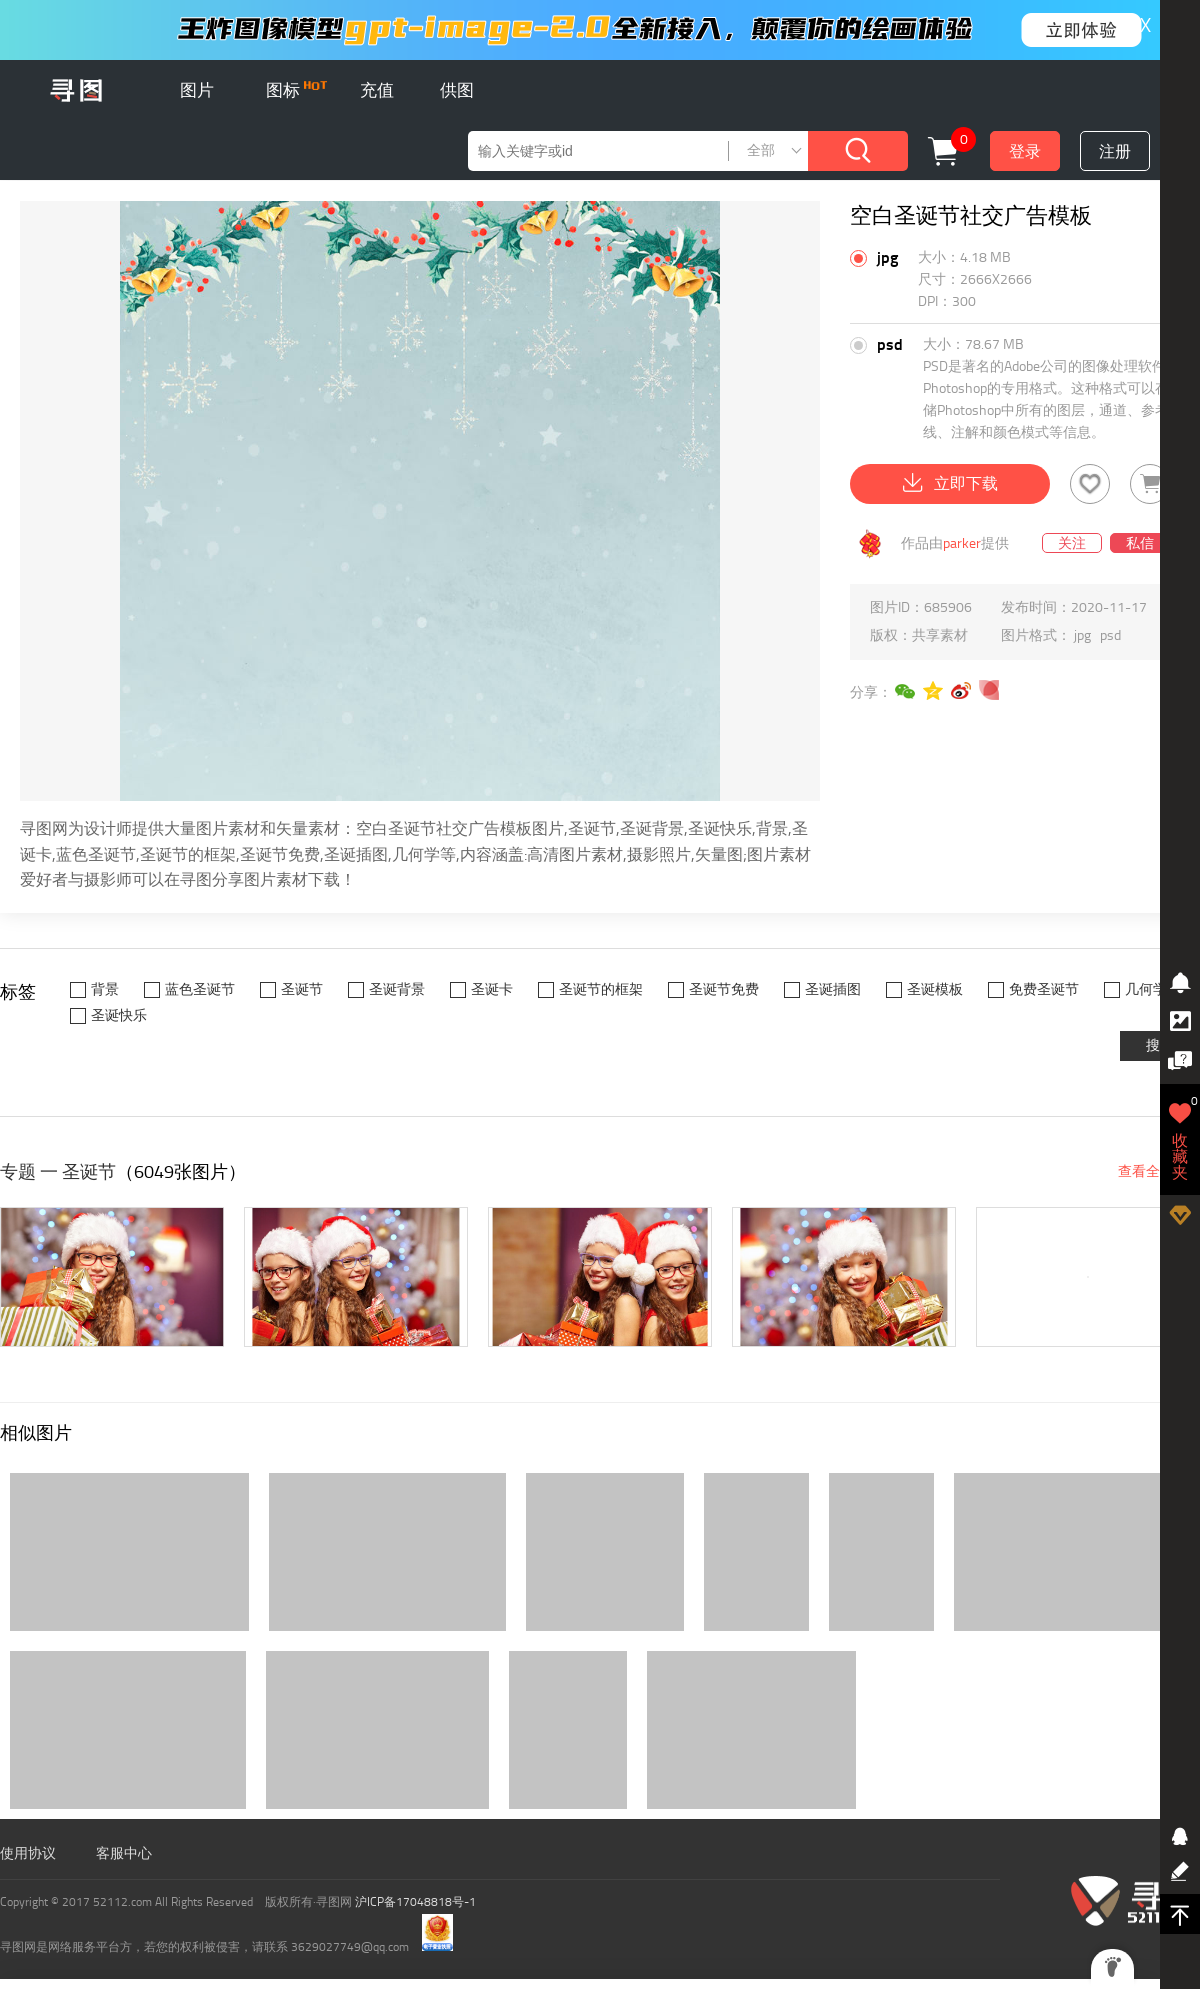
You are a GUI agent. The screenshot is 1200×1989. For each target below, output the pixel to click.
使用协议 (28, 1853)
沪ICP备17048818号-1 (415, 1902)
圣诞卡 (492, 989)
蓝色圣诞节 (200, 989)
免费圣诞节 (1044, 989)
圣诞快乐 (119, 1015)
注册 (1115, 151)
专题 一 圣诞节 (58, 1172)
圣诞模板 (935, 989)
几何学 (1146, 989)
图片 (197, 90)
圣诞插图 (833, 989)
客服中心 (124, 1853)
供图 (457, 90)
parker (962, 543)
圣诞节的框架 (601, 989)
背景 (105, 989)
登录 (1025, 151)
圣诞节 (302, 989)
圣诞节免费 (724, 989)
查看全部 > (1151, 1171)
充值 (377, 90)
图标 (296, 90)
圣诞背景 (397, 989)
